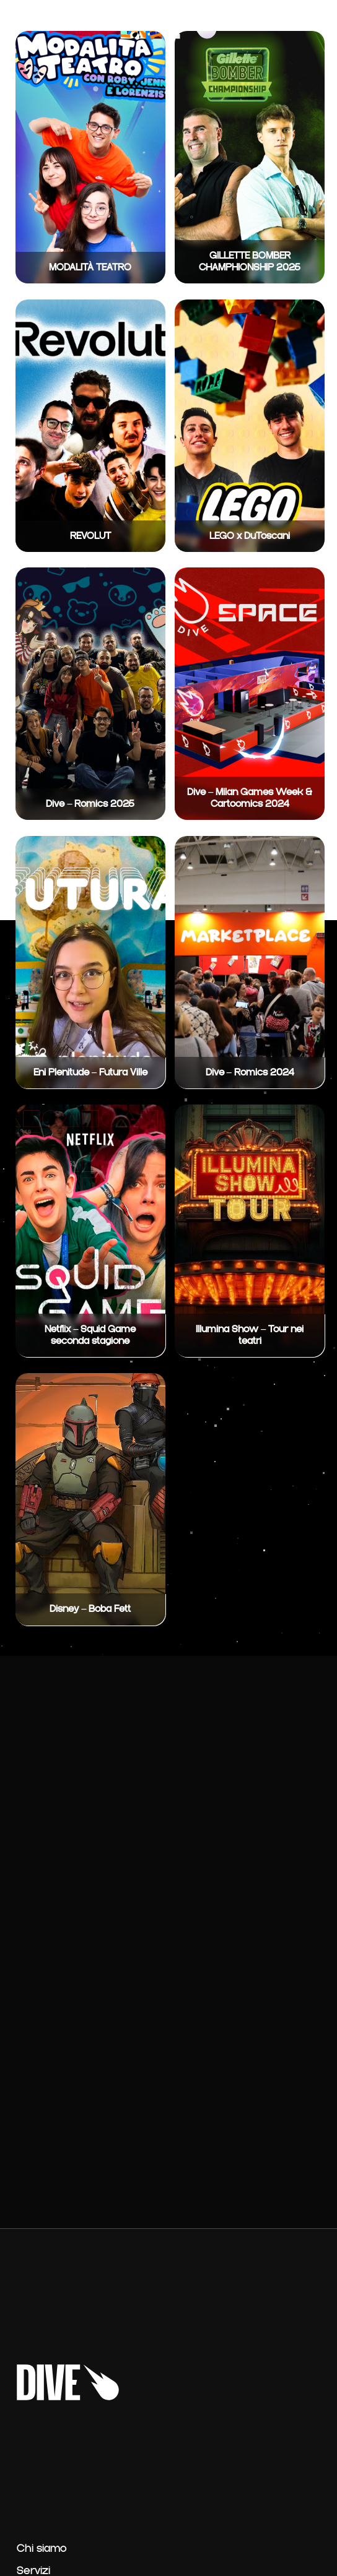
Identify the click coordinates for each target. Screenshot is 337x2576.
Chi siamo (42, 2548)
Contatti (277, 21)
